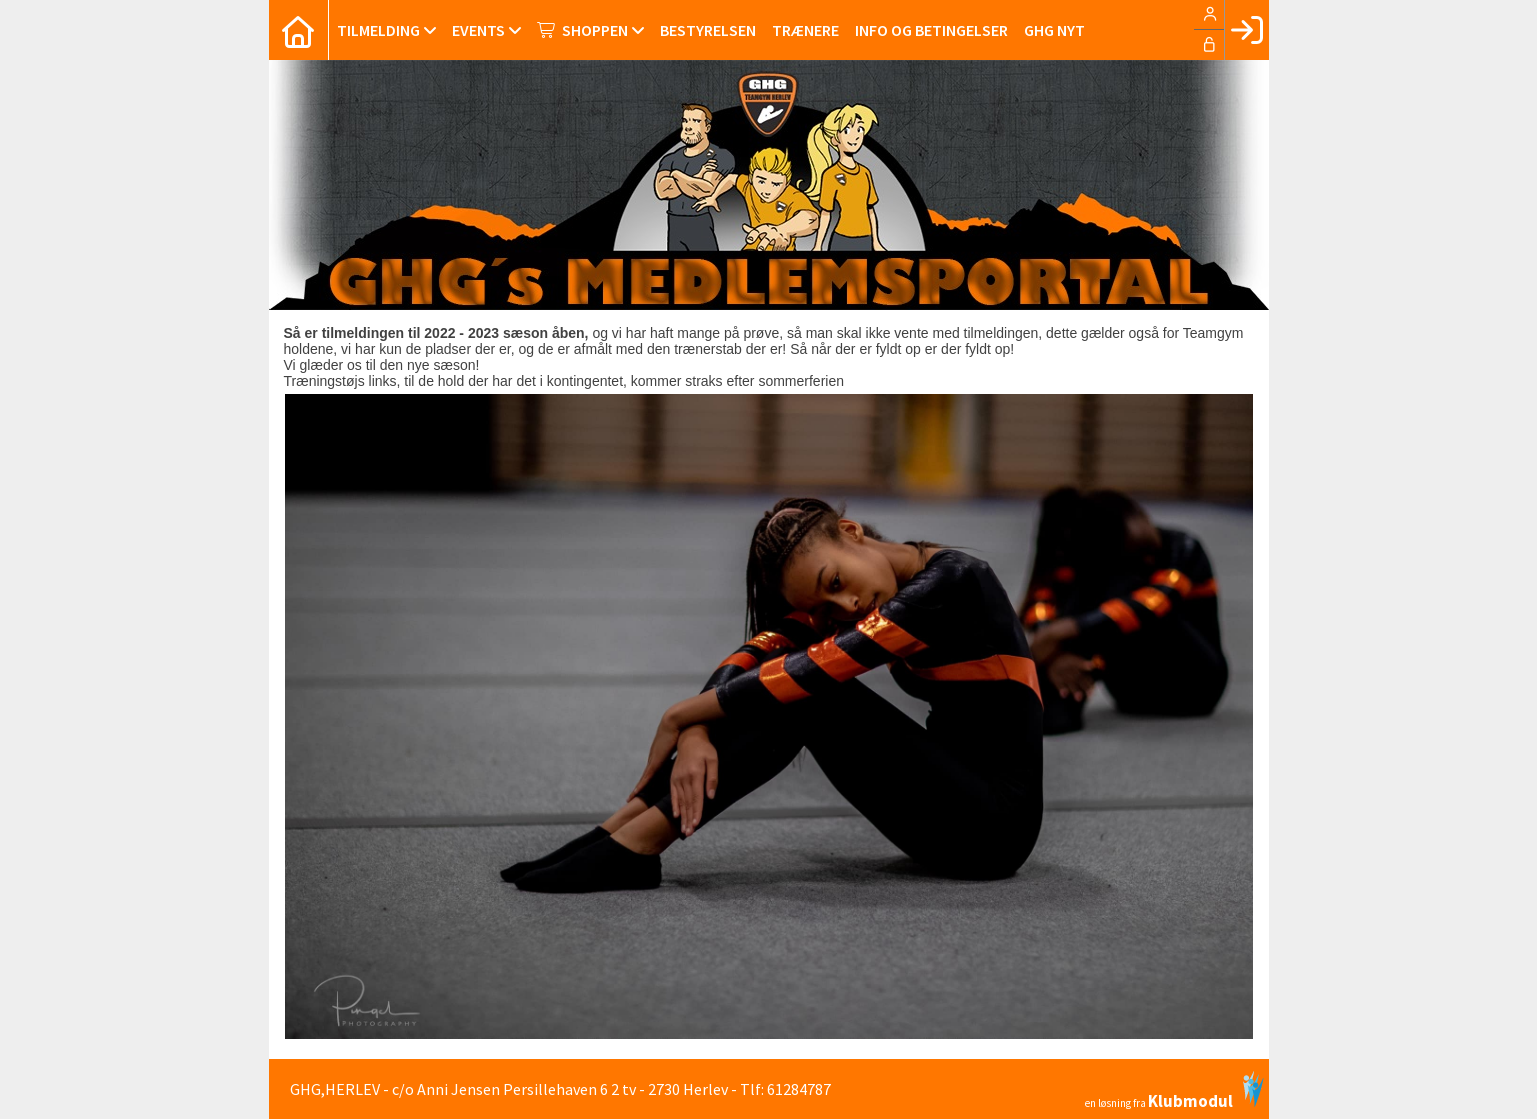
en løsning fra (1174, 1090)
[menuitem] (299, 30)
